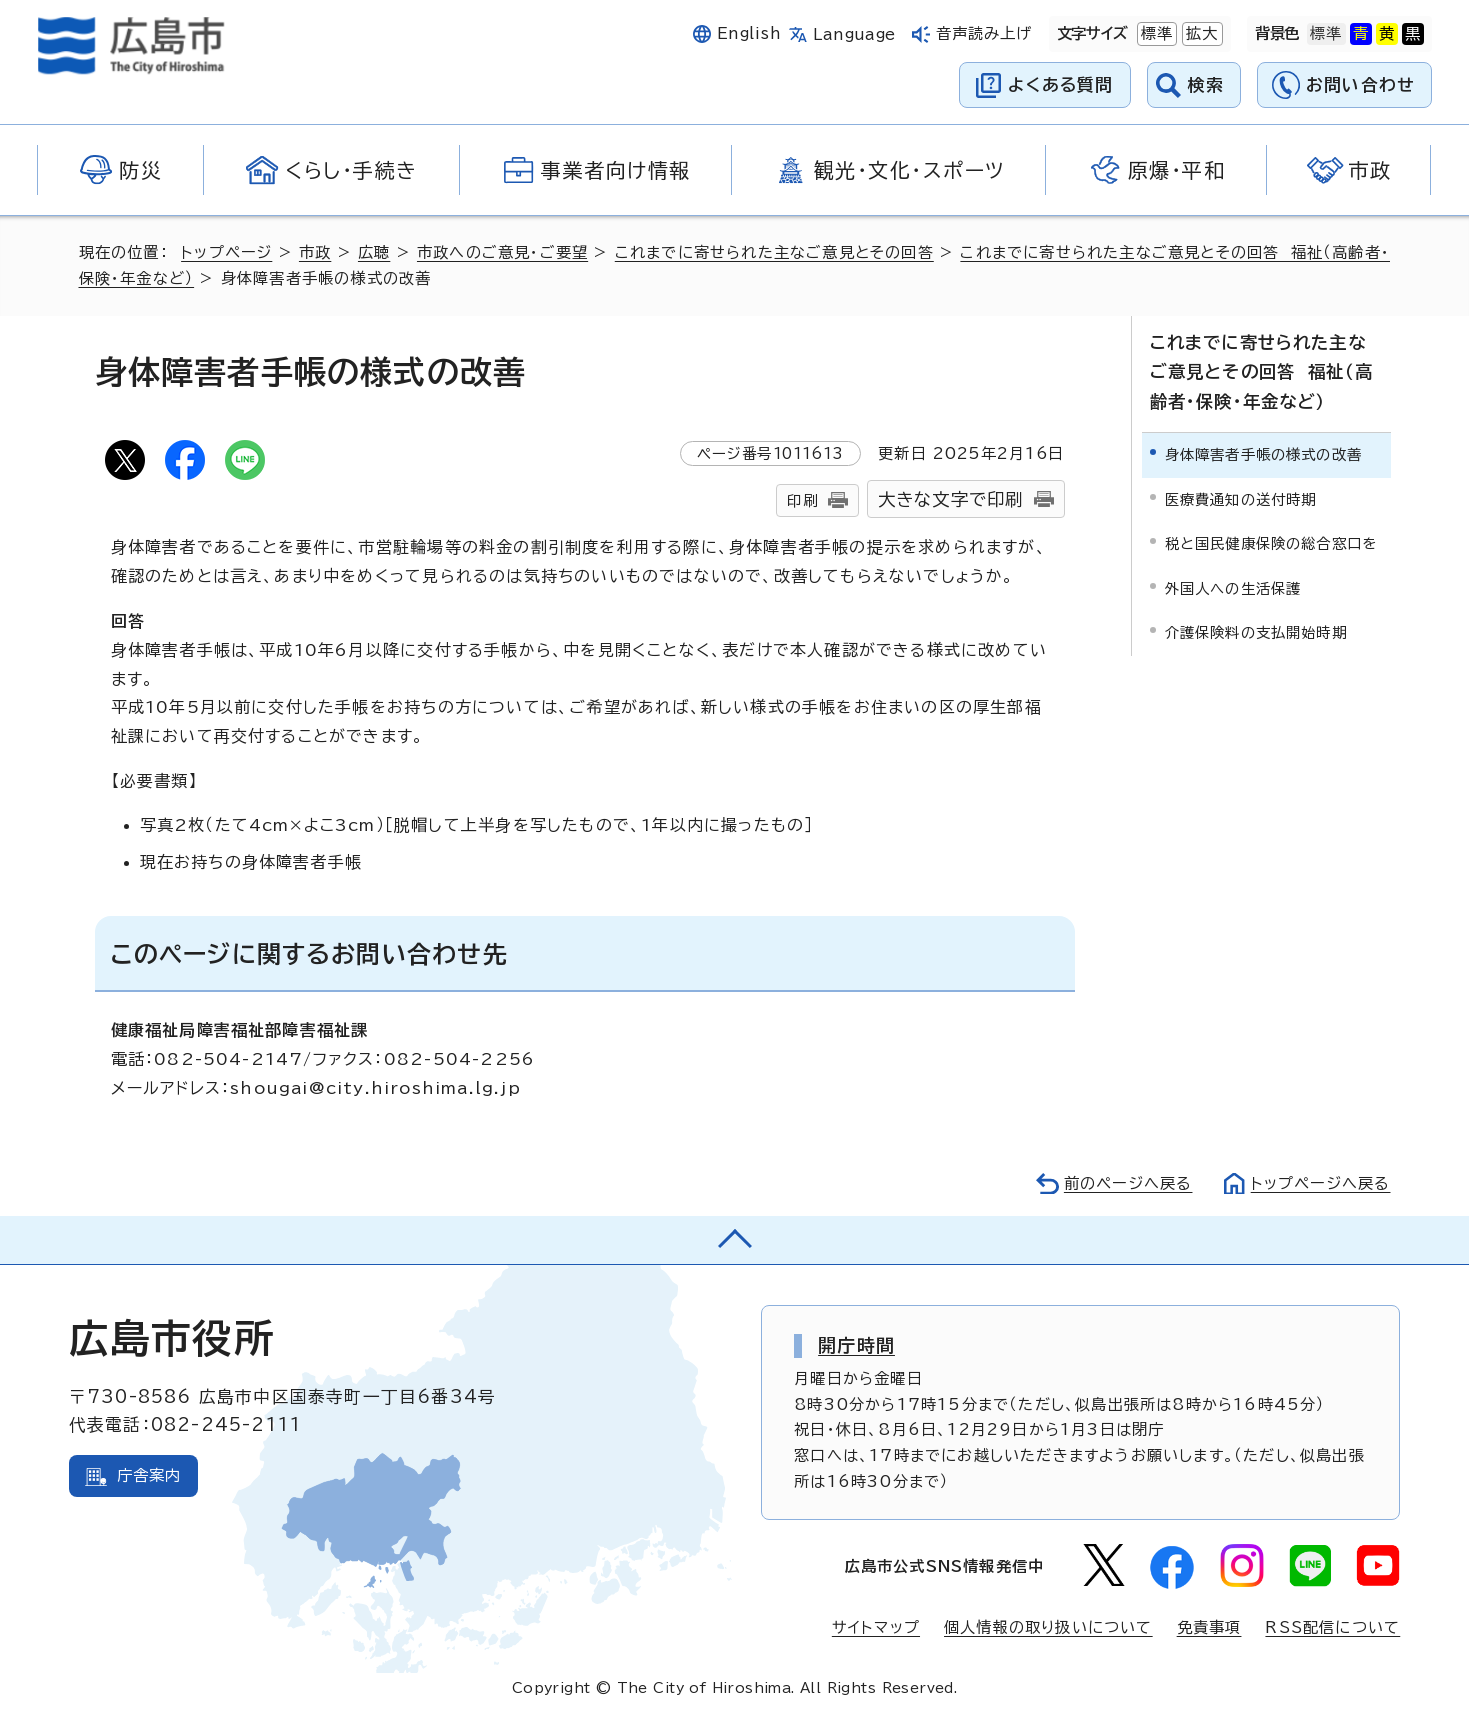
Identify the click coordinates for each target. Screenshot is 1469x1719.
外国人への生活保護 (1233, 588)
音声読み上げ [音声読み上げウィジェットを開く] (984, 33)
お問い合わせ (1360, 84)
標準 (1155, 34)
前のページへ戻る (1128, 1183)
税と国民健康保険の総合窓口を (1271, 543)
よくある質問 (1060, 84)
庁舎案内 (149, 1475)
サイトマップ (876, 1627)
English (749, 33)
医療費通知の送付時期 (1241, 499)
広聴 (374, 252)
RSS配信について (1332, 1627)
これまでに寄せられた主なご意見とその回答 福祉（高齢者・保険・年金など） (1262, 372)
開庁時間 (856, 1345)
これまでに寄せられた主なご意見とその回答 (774, 252)
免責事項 (1209, 1627)
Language (854, 34)
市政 (315, 252)
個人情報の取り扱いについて (1048, 1627)
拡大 (1200, 34)
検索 (1206, 84)
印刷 (802, 500)
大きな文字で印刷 (951, 499)
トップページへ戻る (1321, 1183)
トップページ (226, 252)
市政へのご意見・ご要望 (502, 252)
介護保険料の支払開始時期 (1256, 632)
